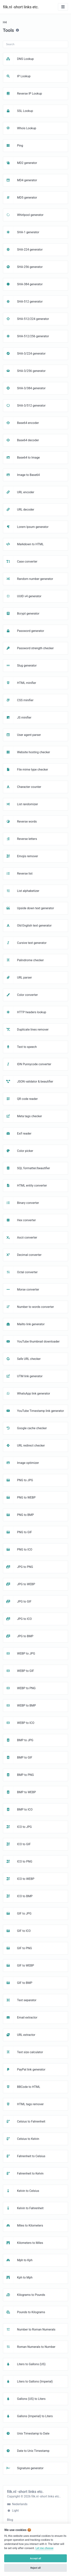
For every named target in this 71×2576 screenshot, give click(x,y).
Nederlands (17, 2504)
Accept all (35, 2558)
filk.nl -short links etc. (21, 7)
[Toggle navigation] (63, 7)
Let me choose (44, 2548)
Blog (10, 2520)
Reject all (35, 2567)
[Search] (35, 44)
